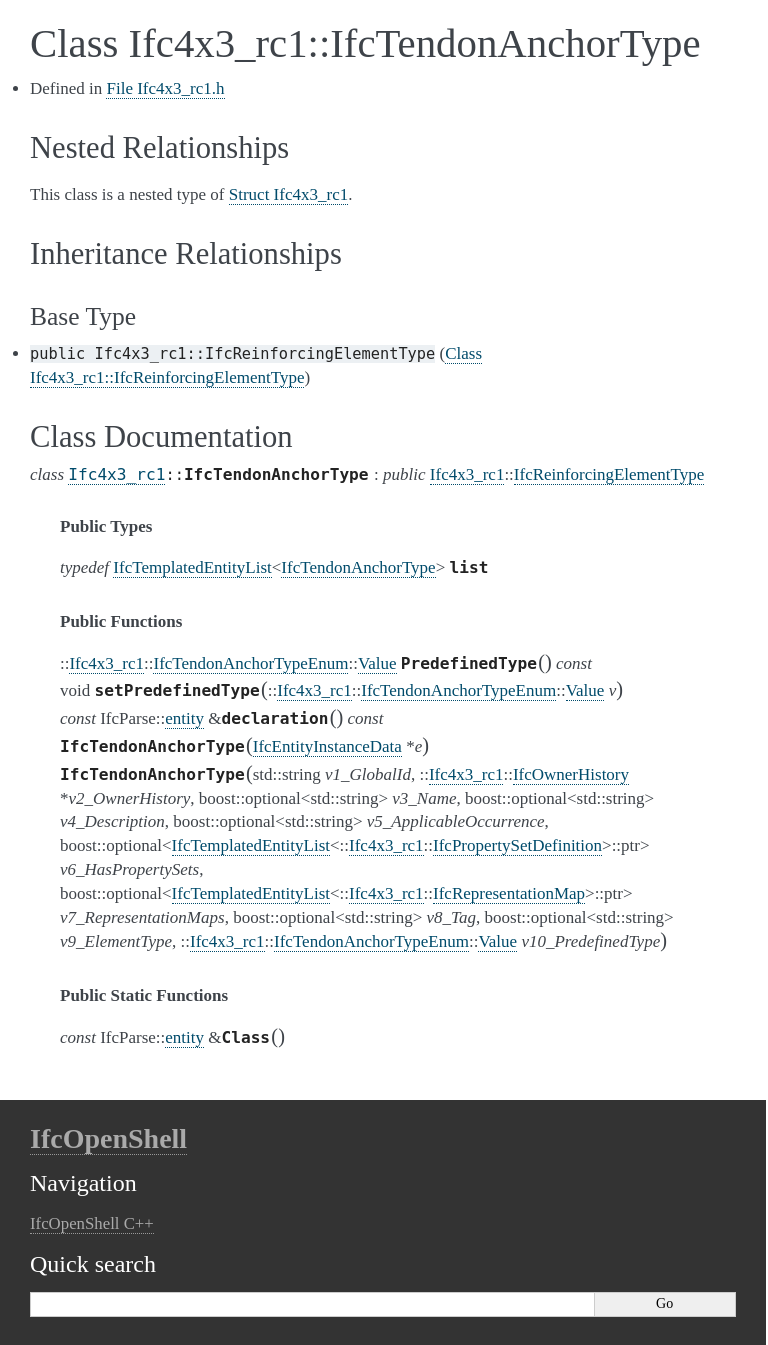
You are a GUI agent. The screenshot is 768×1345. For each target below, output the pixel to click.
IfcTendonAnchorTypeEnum (250, 663)
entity (184, 718)
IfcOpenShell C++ (92, 1223)
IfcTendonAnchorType (358, 567)
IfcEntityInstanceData (327, 746)
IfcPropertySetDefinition (517, 845)
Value (377, 663)
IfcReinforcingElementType (609, 474)
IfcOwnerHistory (571, 774)
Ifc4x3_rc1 (116, 474)
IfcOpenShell (108, 1138)
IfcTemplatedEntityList (192, 567)
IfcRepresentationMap (509, 893)
